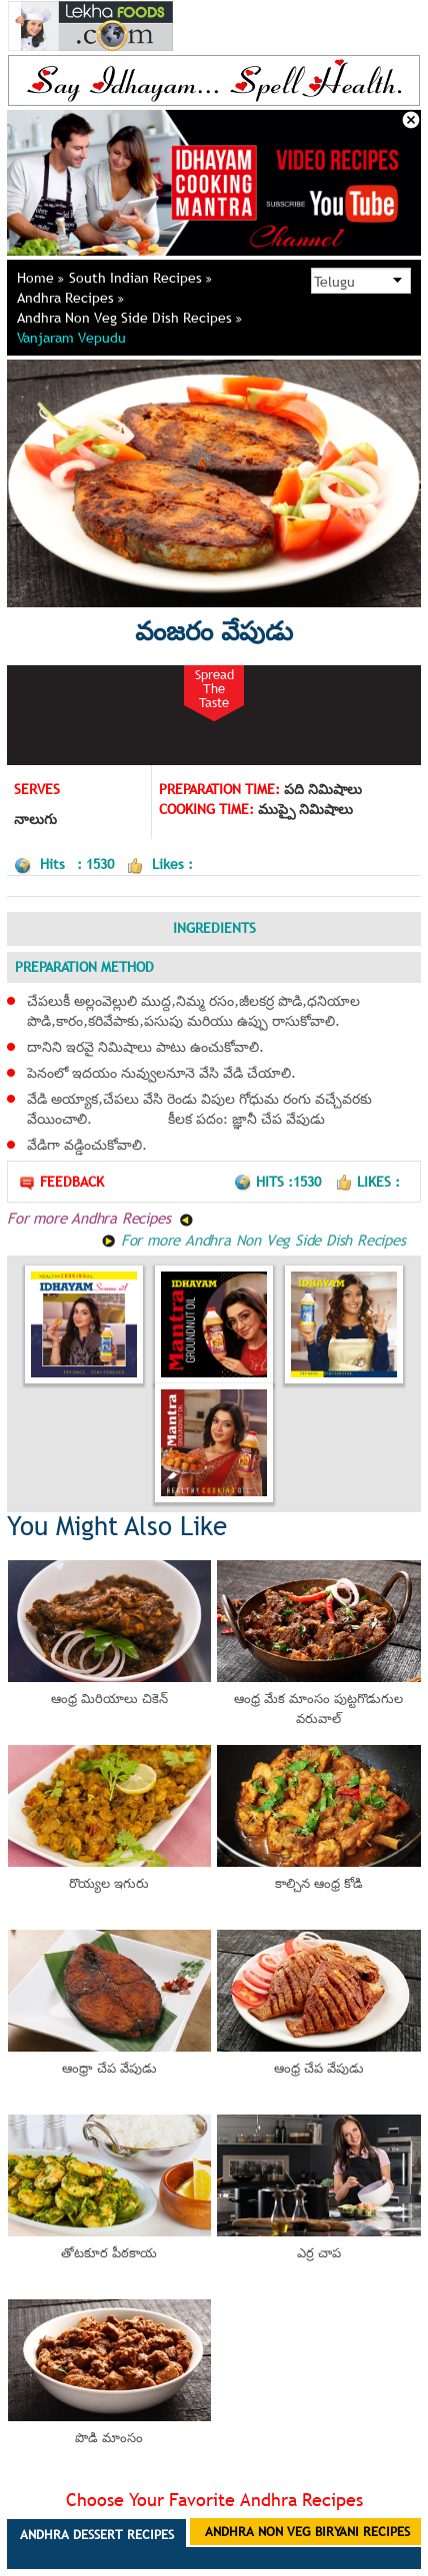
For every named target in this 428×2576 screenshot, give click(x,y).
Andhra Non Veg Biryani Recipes (307, 2531)
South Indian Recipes (140, 278)
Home (40, 278)
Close (411, 120)
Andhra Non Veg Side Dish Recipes (129, 318)
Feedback (61, 1182)
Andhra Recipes (70, 298)
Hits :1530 (279, 1182)
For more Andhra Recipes (100, 1218)
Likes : (367, 1182)
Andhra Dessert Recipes (97, 2534)
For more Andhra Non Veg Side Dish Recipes (253, 1240)
